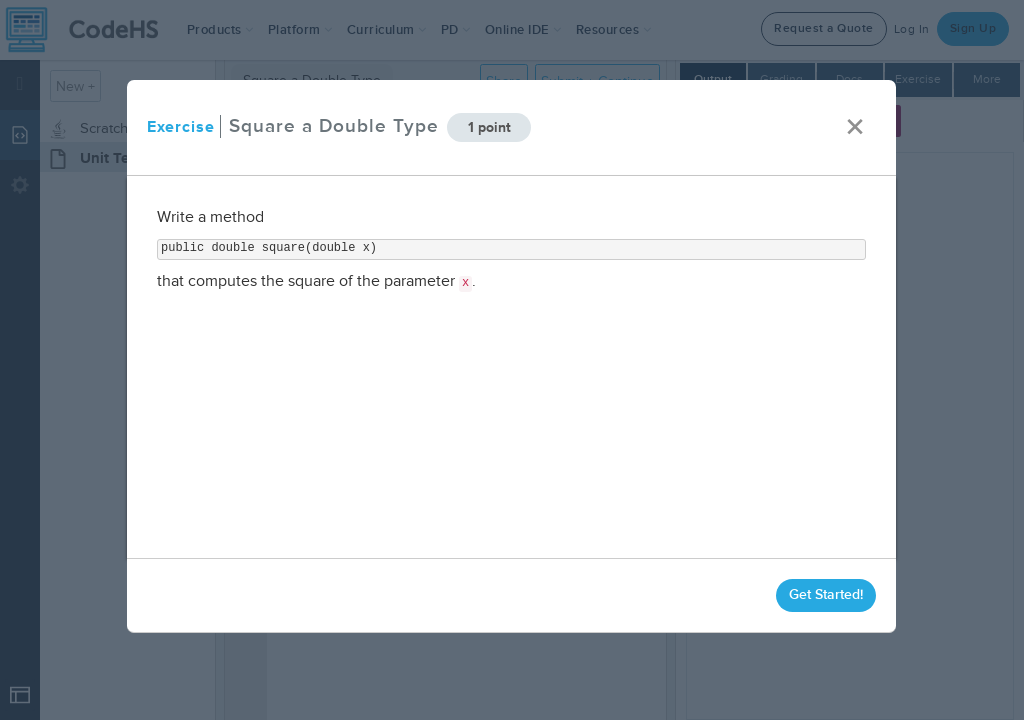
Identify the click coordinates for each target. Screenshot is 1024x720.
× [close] (856, 127)
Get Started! (827, 594)
